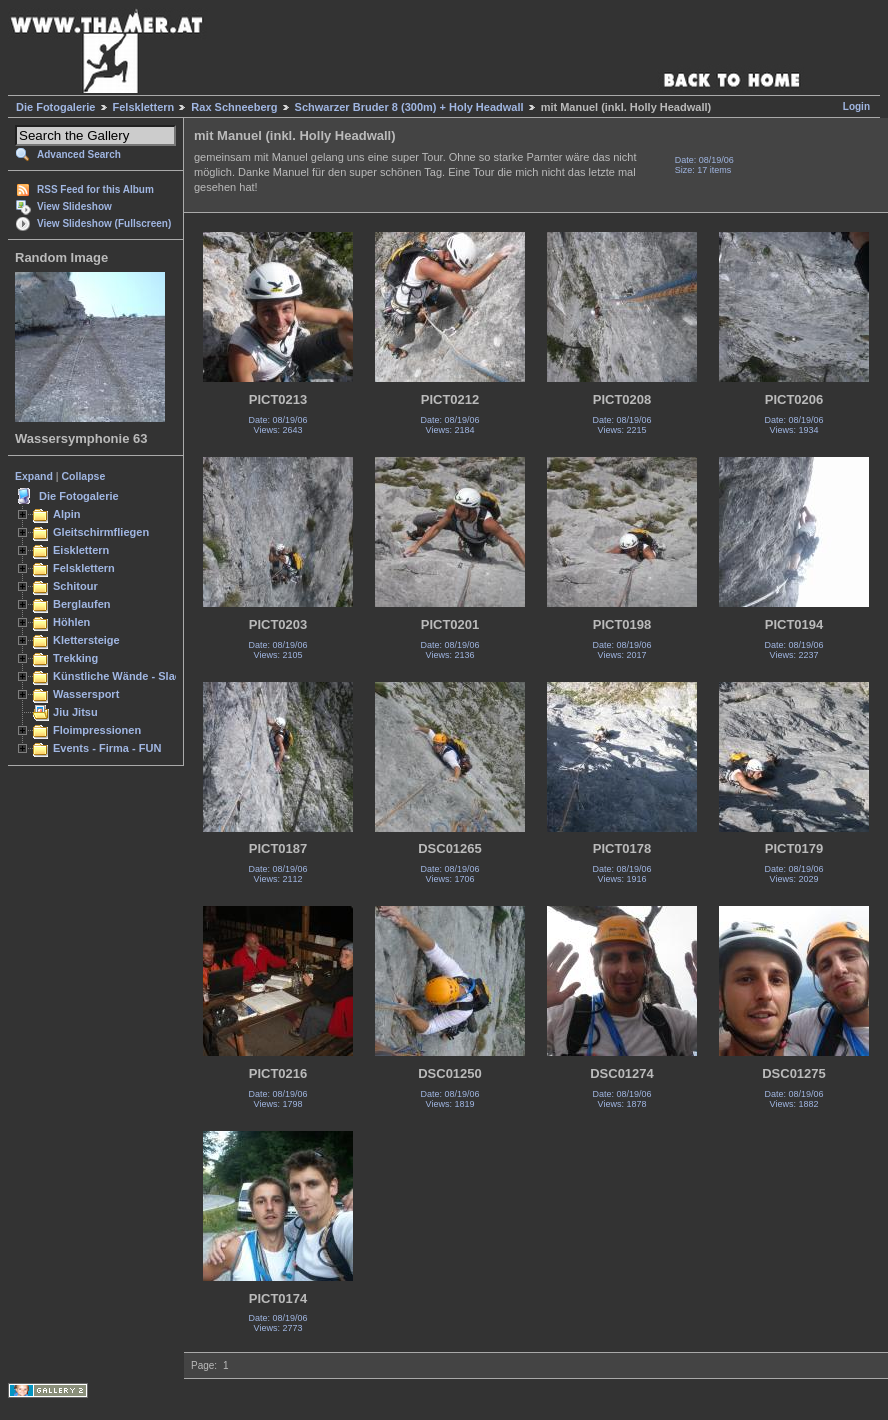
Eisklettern (81, 550)
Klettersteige (86, 640)
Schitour (75, 586)
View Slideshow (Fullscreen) (104, 223)
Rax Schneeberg (234, 107)
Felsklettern (144, 107)
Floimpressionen (97, 730)
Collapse (84, 476)
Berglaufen (82, 604)
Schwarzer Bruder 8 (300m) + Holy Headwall (409, 107)
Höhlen (71, 622)
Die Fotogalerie (55, 107)
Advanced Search (79, 154)
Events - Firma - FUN (107, 748)
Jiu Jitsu (75, 712)
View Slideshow (74, 206)
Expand (34, 476)
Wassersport (86, 694)
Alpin (67, 514)
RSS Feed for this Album (95, 189)
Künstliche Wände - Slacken (126, 676)
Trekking (75, 658)
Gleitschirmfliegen (101, 532)
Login (856, 106)
